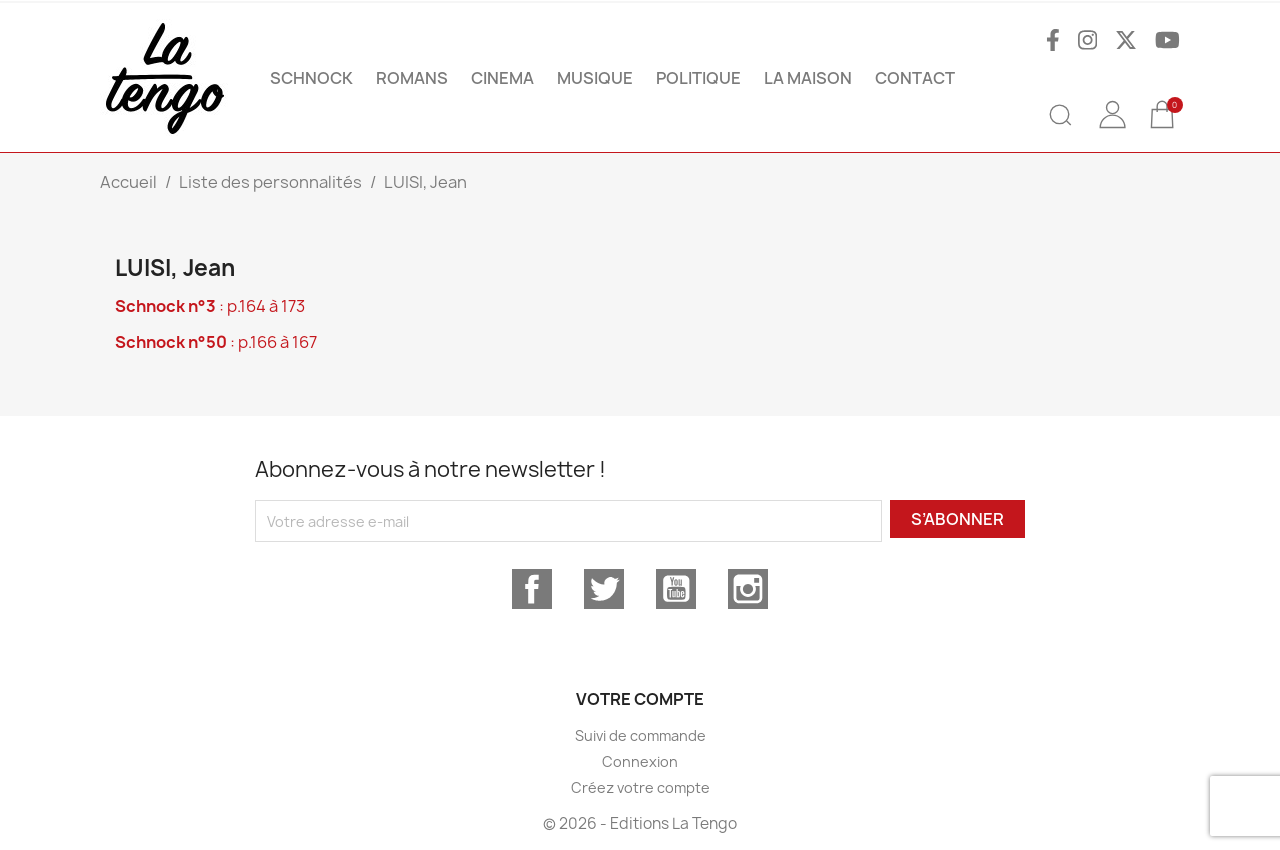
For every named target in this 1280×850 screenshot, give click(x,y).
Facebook (532, 589)
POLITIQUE (698, 78)
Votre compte (640, 699)
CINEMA (502, 78)
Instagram (748, 589)
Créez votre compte (640, 787)
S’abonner (957, 519)
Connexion (640, 761)
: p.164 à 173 (210, 306)
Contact (915, 78)
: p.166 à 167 (216, 342)
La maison (808, 78)
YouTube (676, 589)
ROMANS (412, 78)
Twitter (604, 589)
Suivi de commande (640, 735)
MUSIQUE (595, 78)
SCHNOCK (311, 78)
